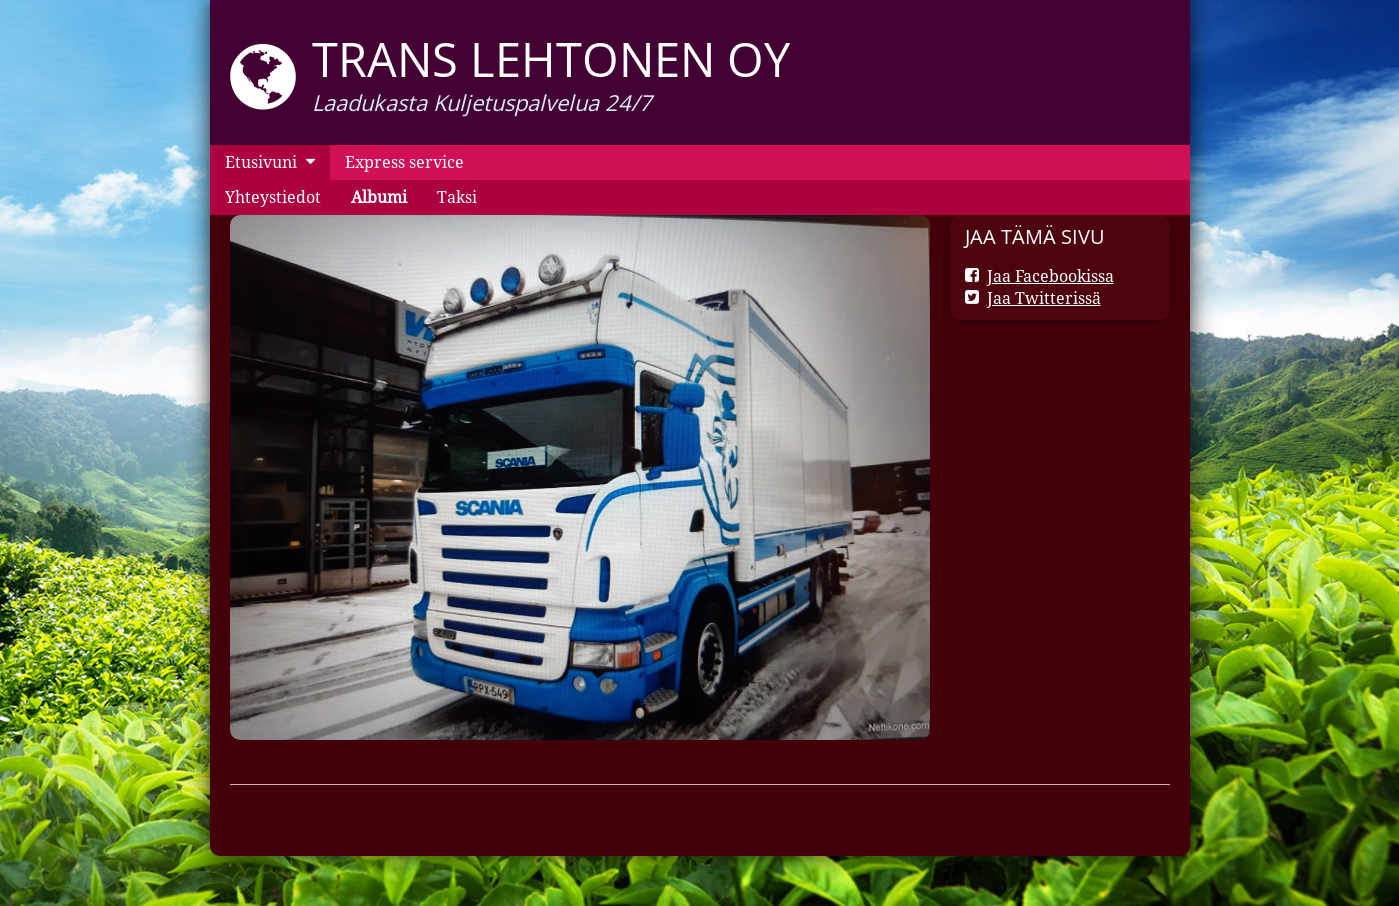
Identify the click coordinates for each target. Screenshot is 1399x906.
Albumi (379, 197)
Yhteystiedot (273, 197)
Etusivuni (261, 162)
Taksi (457, 197)
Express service (404, 162)
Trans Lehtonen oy (551, 59)
